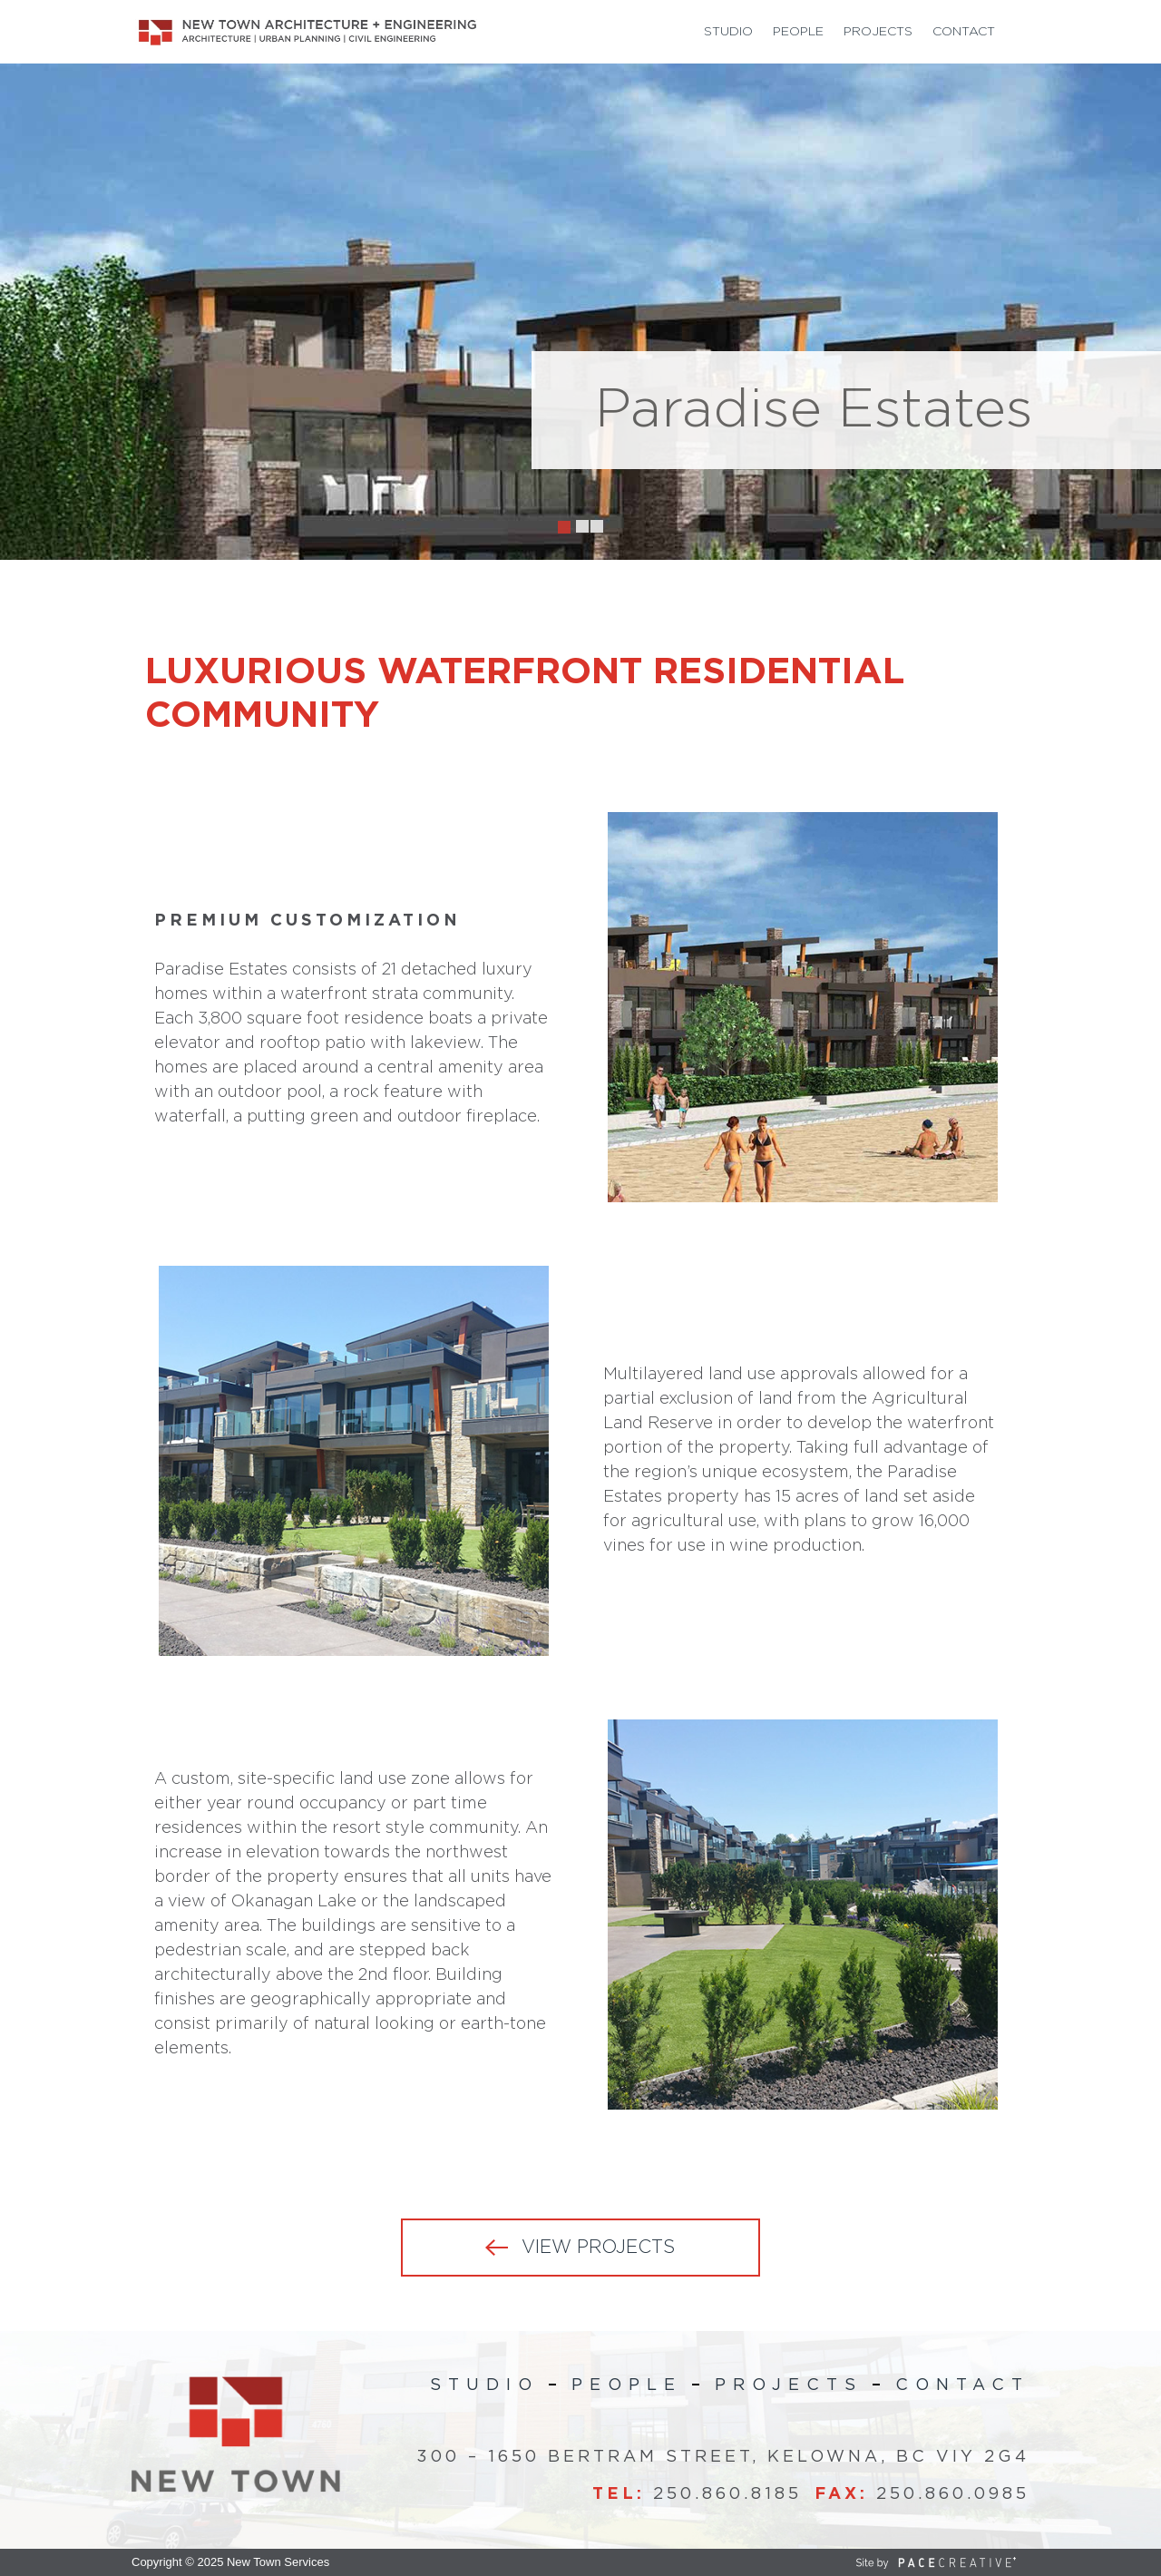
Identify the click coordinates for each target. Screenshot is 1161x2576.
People (798, 31)
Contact (963, 31)
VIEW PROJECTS (598, 2247)
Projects (878, 31)
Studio (728, 31)
